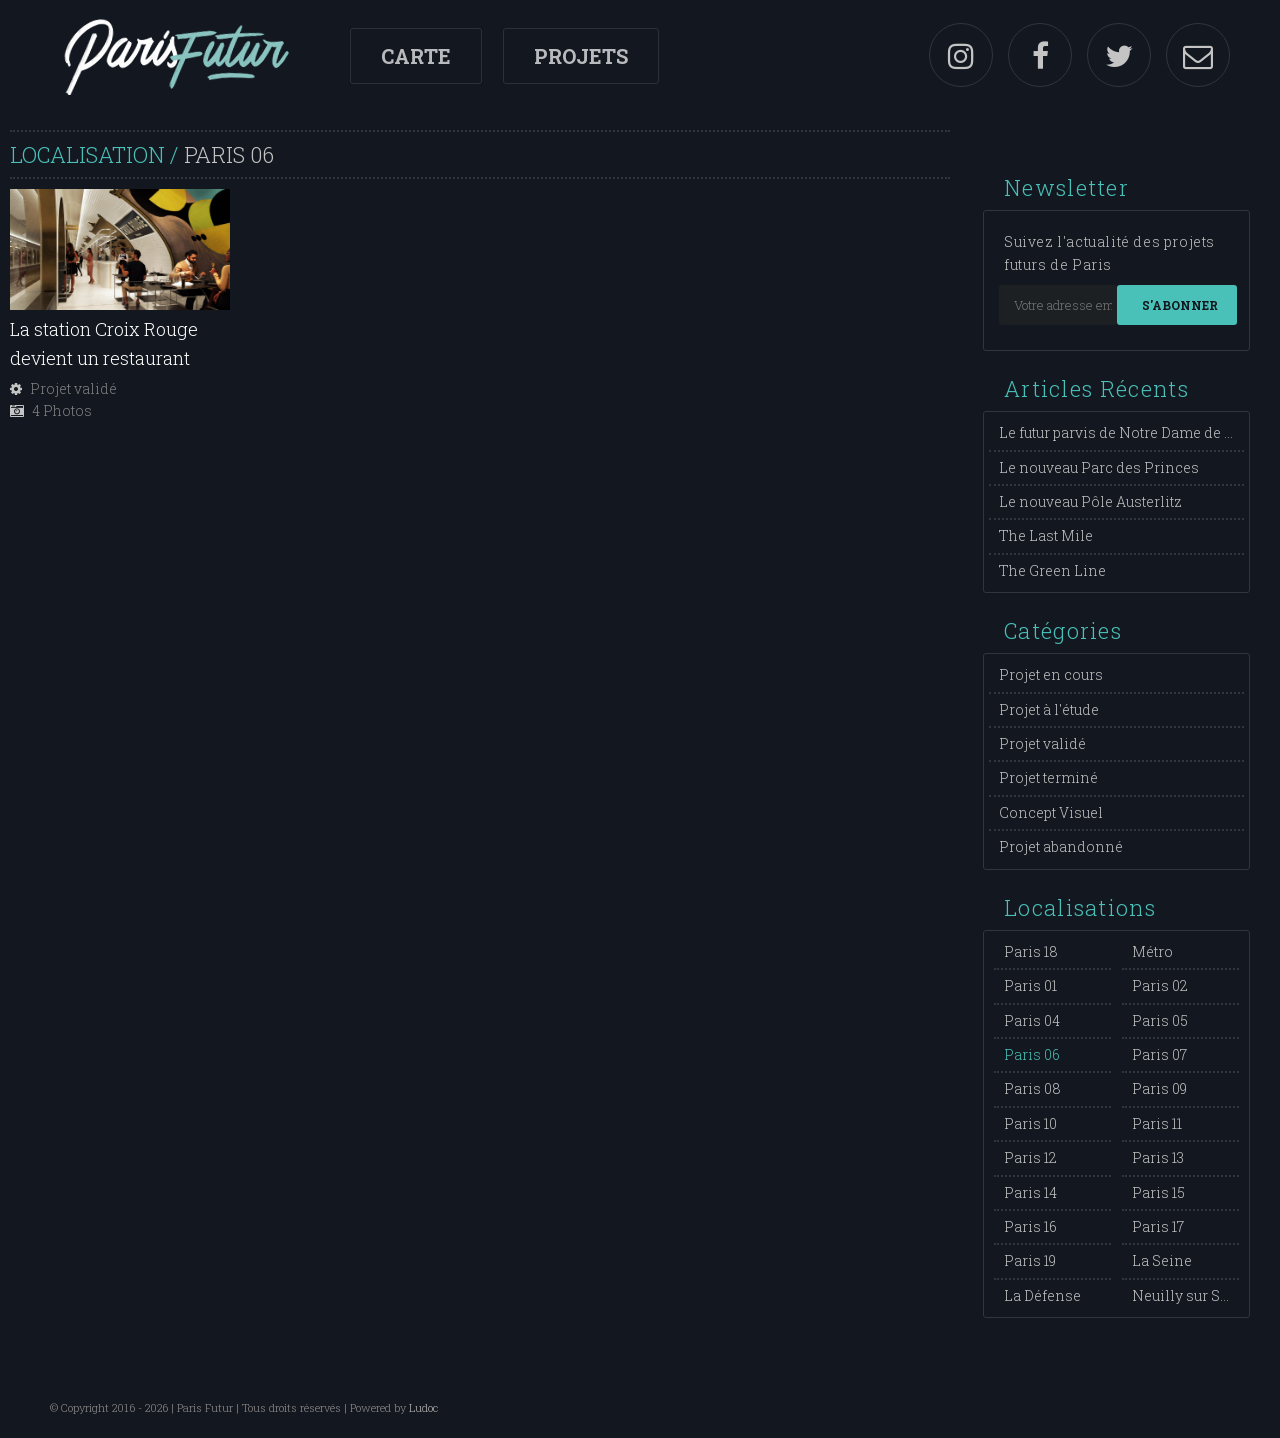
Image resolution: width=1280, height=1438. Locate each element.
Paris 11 (1157, 1123)
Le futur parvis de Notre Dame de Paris (1130, 432)
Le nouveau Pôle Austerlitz (1090, 501)
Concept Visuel (1051, 812)
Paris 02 (1160, 985)
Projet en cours (1051, 674)
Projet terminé (1048, 777)
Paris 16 (1030, 1226)
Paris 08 (1032, 1088)
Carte (416, 56)
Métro (1152, 951)
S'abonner (1180, 305)
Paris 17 (1158, 1226)
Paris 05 (1160, 1020)
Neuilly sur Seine (1191, 1295)
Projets (581, 56)
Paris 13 (1158, 1157)
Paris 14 (1030, 1192)
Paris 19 (1030, 1260)
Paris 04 (1032, 1020)
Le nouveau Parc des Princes (1099, 467)
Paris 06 (1032, 1054)
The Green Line (1052, 570)
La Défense (1042, 1295)
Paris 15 (1158, 1192)
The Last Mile (1046, 535)
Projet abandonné (1061, 846)
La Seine (1162, 1260)
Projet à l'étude (1049, 709)
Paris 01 (1030, 985)
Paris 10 (1030, 1123)
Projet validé (1042, 743)
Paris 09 (1159, 1088)
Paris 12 (1030, 1157)
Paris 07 (1159, 1054)
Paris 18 (1031, 951)
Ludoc (423, 1407)
